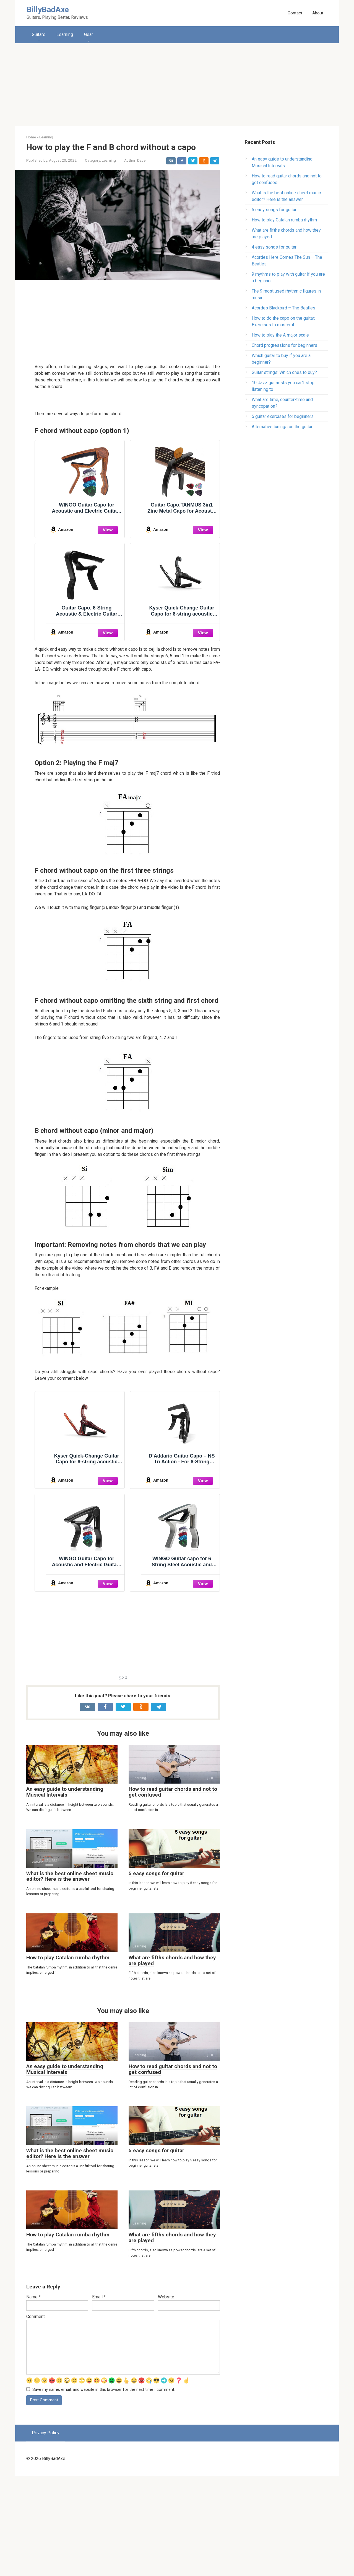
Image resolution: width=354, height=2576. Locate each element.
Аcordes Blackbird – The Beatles (283, 308)
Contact (295, 13)
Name (33, 2396)
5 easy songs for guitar (156, 1973)
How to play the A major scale (280, 335)
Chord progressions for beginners (284, 345)
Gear (88, 34)
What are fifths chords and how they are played (172, 2060)
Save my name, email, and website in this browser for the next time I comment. (103, 2489)
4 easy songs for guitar (274, 247)
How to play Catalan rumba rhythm (68, 2057)
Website (166, 2396)
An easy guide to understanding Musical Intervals (64, 1891)
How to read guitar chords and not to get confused (173, 1891)
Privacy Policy (45, 2533)
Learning (64, 34)
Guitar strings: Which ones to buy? (284, 372)
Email (99, 2396)
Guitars (38, 34)
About (317, 13)
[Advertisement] (177, 84)
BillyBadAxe (48, 9)
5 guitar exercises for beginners (283, 416)
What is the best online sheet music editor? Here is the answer (69, 1976)
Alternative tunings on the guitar (282, 426)
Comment (35, 2416)
